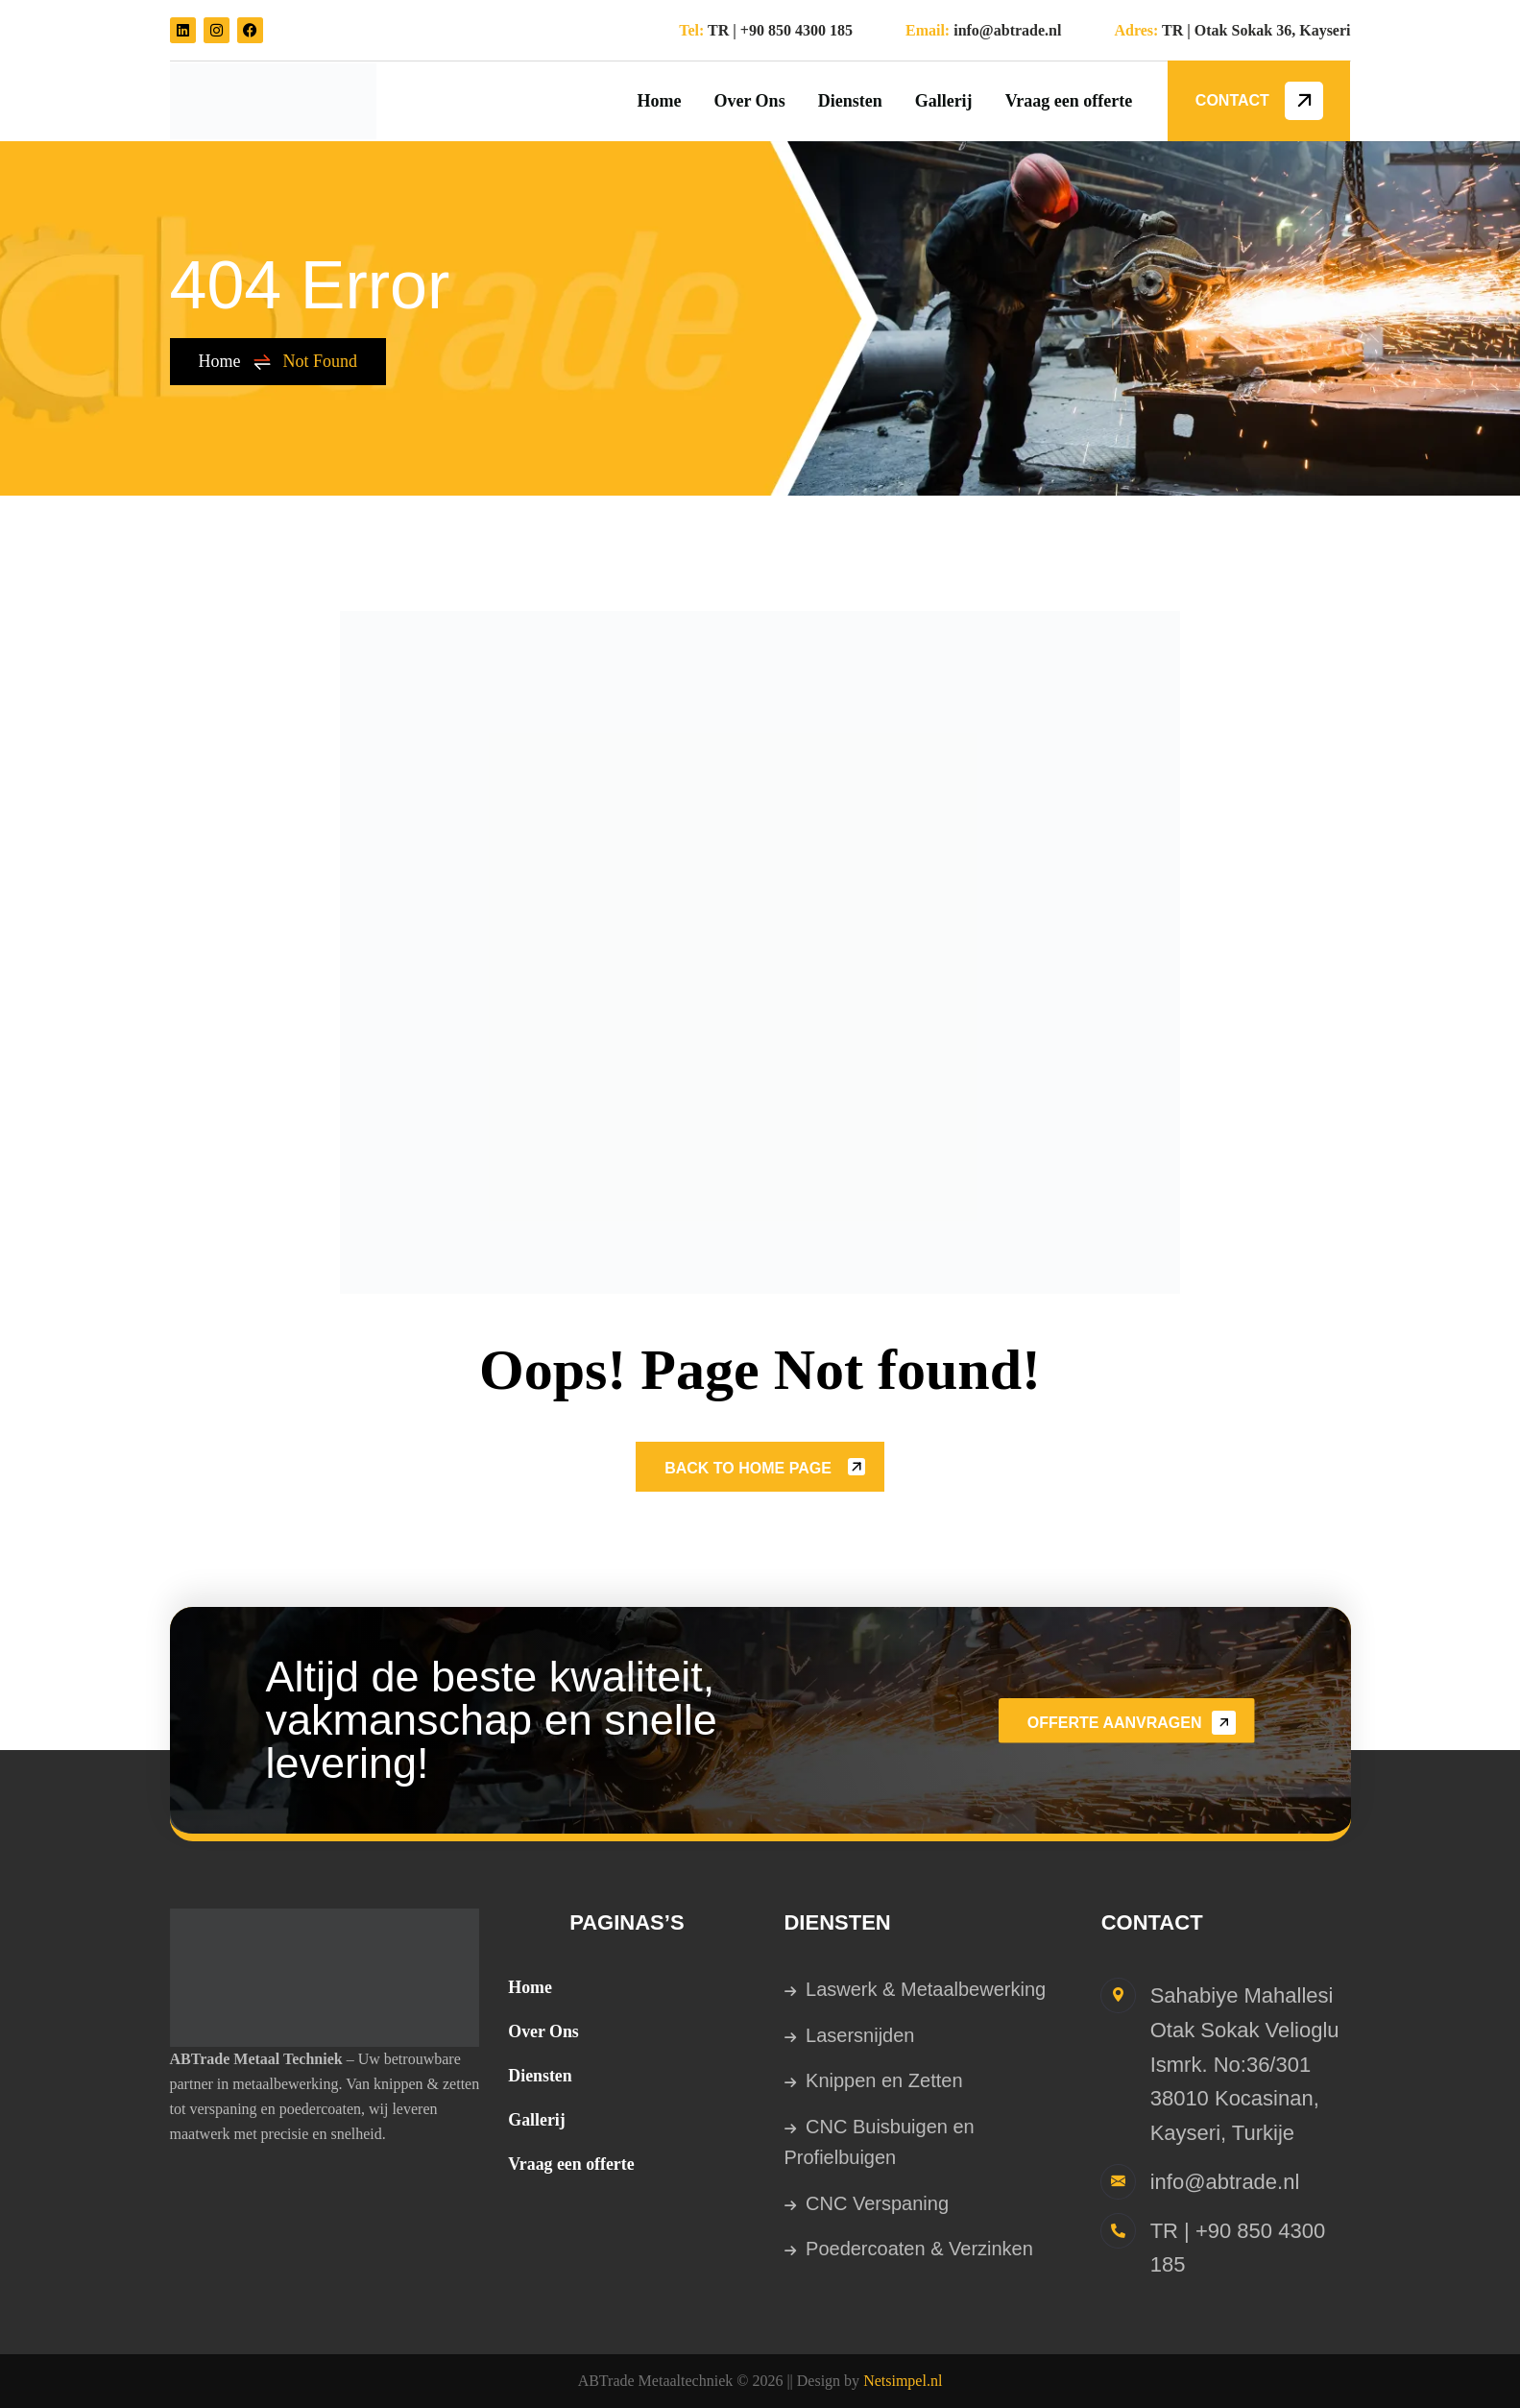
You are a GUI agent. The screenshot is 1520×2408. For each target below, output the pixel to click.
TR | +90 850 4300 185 (780, 30)
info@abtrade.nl (1007, 30)
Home (235, 362)
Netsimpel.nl (902, 2380)
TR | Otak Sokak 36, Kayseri (1256, 30)
